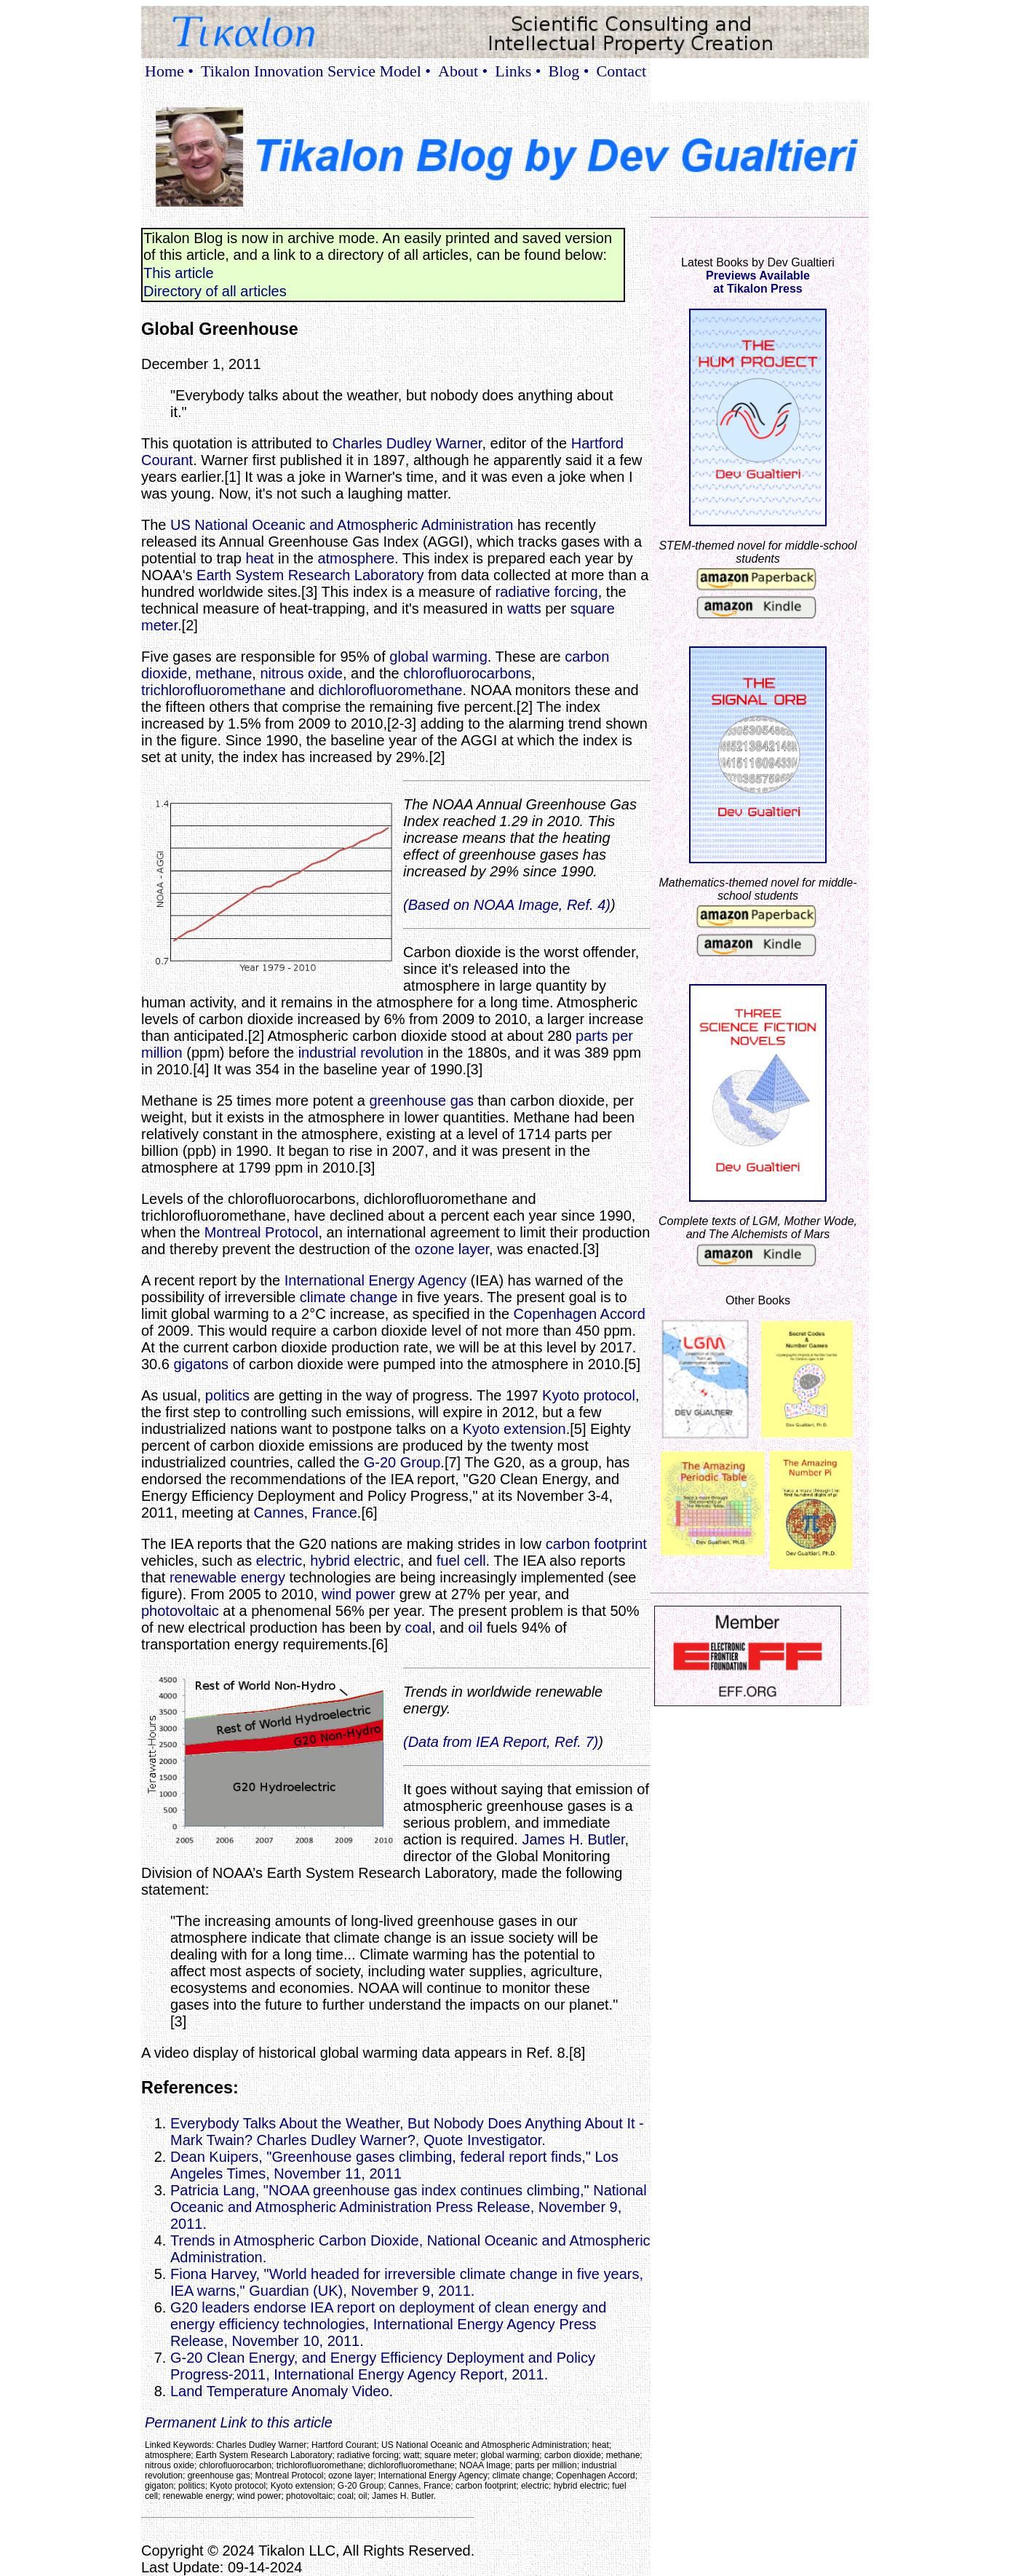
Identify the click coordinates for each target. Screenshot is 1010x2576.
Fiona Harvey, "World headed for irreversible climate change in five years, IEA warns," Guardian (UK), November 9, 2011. (406, 2282)
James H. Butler (573, 1839)
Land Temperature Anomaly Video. (332, 2391)
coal (418, 1628)
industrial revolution (361, 1053)
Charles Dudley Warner (407, 443)
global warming (438, 657)
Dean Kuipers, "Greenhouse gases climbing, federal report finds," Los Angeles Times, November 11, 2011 (394, 2165)
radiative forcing (547, 592)
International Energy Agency (375, 1280)
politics (227, 1395)
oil (475, 1628)
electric (279, 1561)
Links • (518, 71)
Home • (169, 71)
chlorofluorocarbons (467, 673)
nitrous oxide (301, 673)
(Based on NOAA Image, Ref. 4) (507, 905)
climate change (349, 1297)
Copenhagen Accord (579, 1314)
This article (178, 273)
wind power (358, 1594)
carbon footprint (596, 1544)
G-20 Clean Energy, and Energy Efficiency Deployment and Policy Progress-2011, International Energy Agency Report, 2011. (382, 2366)
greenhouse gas (422, 1101)
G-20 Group (402, 1462)
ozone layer (452, 1249)
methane (224, 673)
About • (463, 71)
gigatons (200, 1364)
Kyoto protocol (588, 1395)
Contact (621, 71)
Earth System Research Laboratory (310, 575)
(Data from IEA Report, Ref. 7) (500, 1742)
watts (524, 609)
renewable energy (227, 1577)
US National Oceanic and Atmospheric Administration (341, 525)
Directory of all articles (215, 291)
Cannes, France (305, 1513)
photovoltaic (180, 1611)
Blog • (569, 71)
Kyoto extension (513, 1429)
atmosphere (355, 558)
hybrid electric (354, 1561)
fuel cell (461, 1561)
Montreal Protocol (261, 1232)
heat (259, 558)
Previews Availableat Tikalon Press (758, 282)
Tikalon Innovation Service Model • (316, 71)
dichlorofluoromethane (390, 690)
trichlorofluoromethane (213, 690)
